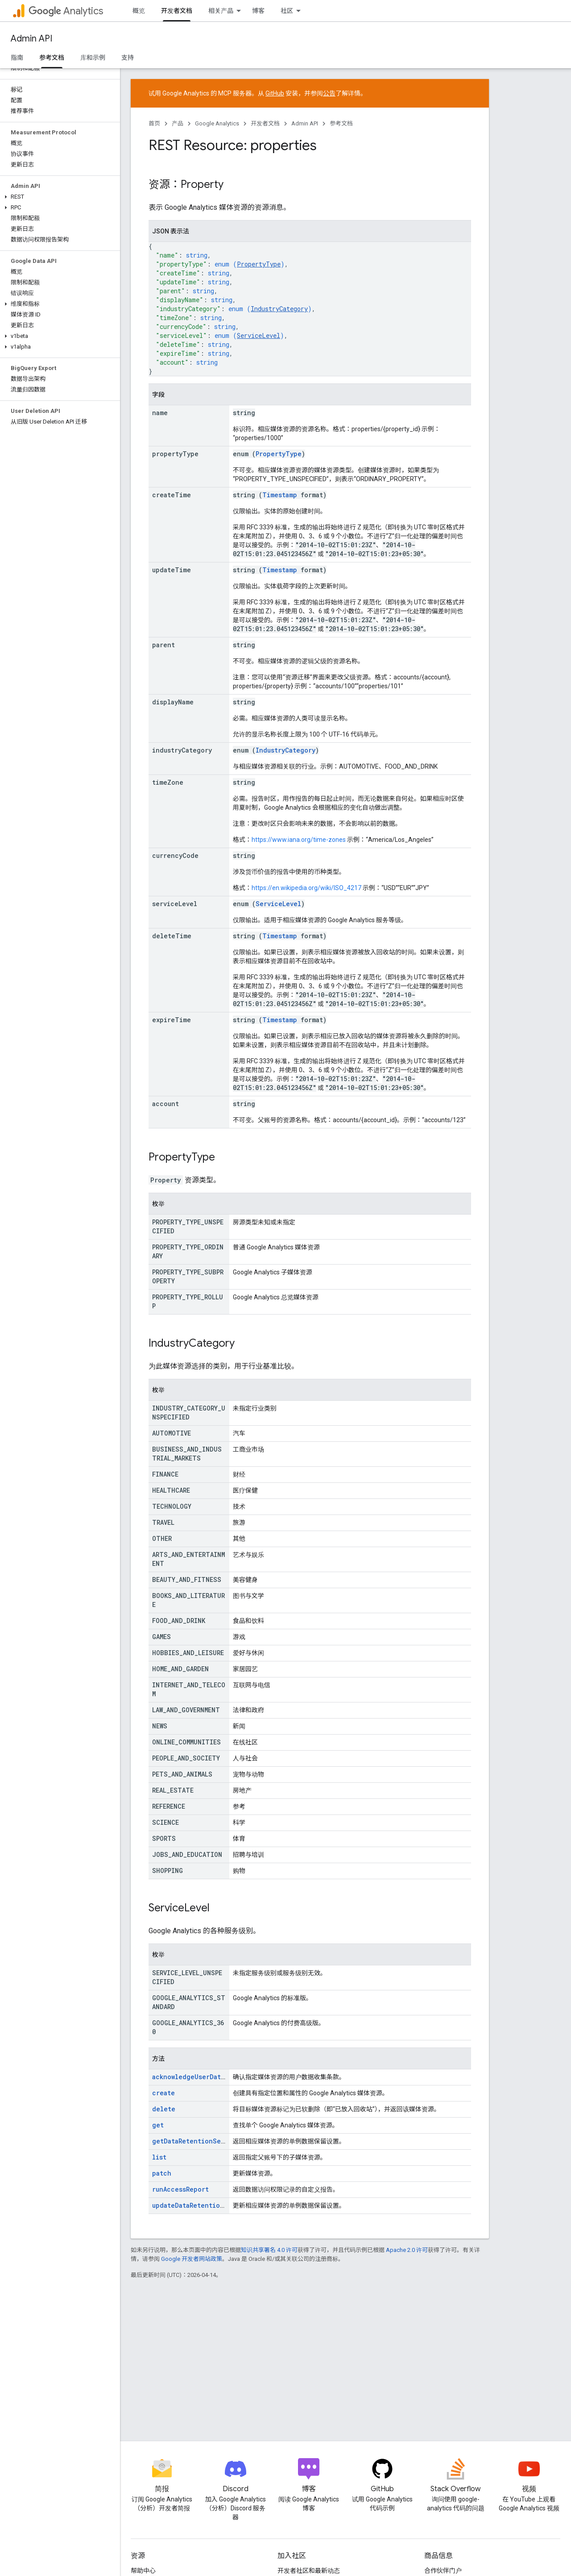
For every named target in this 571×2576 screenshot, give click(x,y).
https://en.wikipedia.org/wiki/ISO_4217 (306, 887)
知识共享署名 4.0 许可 (269, 2250)
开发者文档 (265, 123)
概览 (138, 11)
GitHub (274, 93)
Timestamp (279, 495)
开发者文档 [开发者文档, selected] (176, 11)
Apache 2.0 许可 (407, 2250)
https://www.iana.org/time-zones (299, 839)
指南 (17, 58)
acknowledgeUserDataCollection (207, 2076)
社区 (287, 11)
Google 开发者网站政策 (191, 2259)
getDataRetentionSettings (197, 2141)
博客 (258, 11)
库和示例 (92, 58)
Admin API (31, 38)
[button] (58, 196)
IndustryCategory (279, 308)
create (163, 2093)
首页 (154, 123)
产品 (177, 123)
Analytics (66, 11)
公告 (329, 93)
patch (161, 2173)
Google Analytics (217, 123)
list (159, 2157)
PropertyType (259, 264)
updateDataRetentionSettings (203, 2205)
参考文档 (341, 123)
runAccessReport (180, 2189)
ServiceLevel (258, 335)
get (158, 2125)
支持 (127, 58)
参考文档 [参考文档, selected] (51, 58)
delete (163, 2109)
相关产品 (220, 11)
